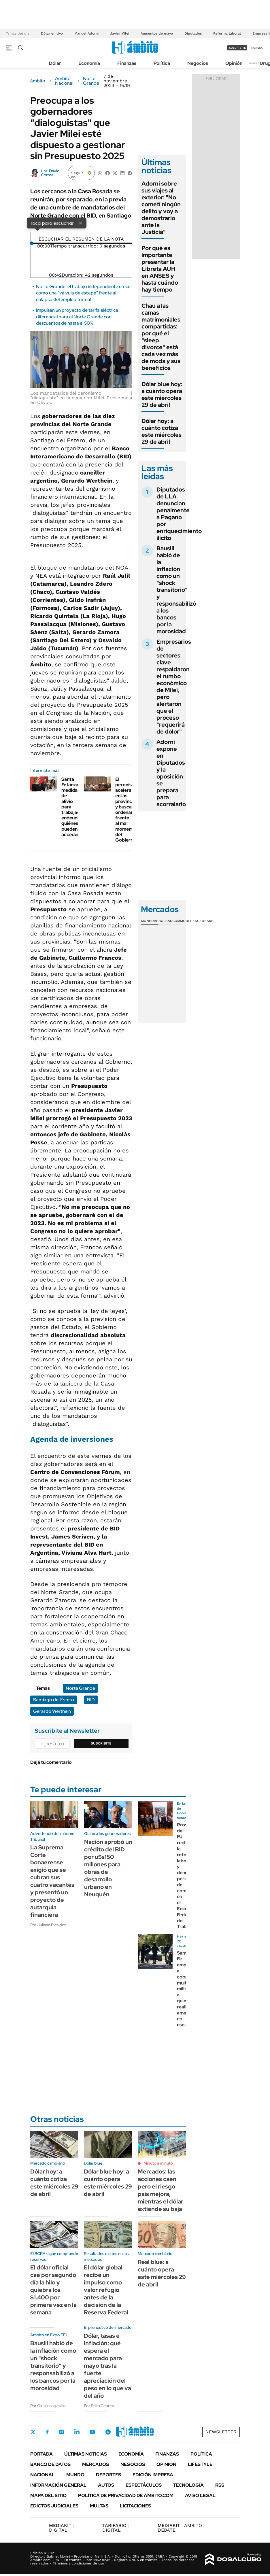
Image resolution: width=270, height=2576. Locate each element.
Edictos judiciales (54, 2506)
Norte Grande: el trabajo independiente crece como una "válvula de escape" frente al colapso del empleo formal (83, 293)
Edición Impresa (153, 2475)
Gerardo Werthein (52, 1711)
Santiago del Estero (53, 1700)
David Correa (50, 172)
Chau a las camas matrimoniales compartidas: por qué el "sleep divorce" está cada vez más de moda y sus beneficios (160, 337)
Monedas (149, 921)
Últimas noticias (85, 2454)
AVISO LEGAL (200, 2495)
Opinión (233, 63)
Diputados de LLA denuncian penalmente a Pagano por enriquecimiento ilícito (179, 514)
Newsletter (256, 63)
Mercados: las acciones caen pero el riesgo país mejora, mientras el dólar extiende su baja (160, 2190)
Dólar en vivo (52, 33)
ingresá (256, 47)
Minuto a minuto (158, 2163)
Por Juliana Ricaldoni (48, 1924)
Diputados (193, 33)
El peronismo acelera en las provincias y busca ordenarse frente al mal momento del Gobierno (127, 809)
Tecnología (188, 2485)
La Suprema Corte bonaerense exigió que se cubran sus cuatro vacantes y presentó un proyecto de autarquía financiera (52, 1881)
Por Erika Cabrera (99, 2405)
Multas (99, 2506)
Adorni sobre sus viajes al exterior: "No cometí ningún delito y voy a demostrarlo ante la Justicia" (161, 208)
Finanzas (126, 63)
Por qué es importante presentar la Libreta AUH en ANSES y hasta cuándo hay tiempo (159, 268)
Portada (41, 2454)
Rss (219, 2485)
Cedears (205, 921)
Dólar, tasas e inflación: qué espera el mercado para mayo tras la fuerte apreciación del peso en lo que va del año (107, 2365)
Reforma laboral (227, 33)
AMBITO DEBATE (180, 2528)
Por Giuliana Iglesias (48, 2405)
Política (162, 63)
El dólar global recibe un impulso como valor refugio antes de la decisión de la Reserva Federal (106, 2290)
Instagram (61, 2432)
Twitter (33, 2432)
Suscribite (101, 1743)
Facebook (47, 2432)
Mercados (95, 2464)
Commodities (184, 921)
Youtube (92, 2432)
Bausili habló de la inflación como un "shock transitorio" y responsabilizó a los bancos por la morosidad (176, 590)
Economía (89, 63)
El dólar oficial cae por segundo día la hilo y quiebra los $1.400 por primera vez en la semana (53, 2290)
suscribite (237, 47)
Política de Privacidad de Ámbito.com (125, 2495)
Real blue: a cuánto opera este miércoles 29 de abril (162, 2273)
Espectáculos (144, 2485)
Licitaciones (135, 2506)
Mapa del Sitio (48, 2495)
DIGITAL (61, 2528)
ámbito (37, 81)
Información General (58, 2485)
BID (91, 1700)
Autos (106, 2485)
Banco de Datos (50, 2464)
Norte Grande (91, 81)
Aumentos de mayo (157, 33)
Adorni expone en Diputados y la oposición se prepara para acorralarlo (171, 773)
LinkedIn (77, 2432)
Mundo (75, 2475)
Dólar (55, 63)
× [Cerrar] (80, 222)
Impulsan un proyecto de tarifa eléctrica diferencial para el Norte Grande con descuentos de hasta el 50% (77, 316)
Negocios (197, 63)
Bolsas (165, 921)
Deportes (108, 2475)
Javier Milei (119, 33)
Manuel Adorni (86, 33)
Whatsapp (108, 2432)
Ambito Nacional (64, 81)
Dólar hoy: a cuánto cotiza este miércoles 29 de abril (161, 431)
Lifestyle (200, 2464)
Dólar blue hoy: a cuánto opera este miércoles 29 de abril (161, 394)
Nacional (42, 2475)
